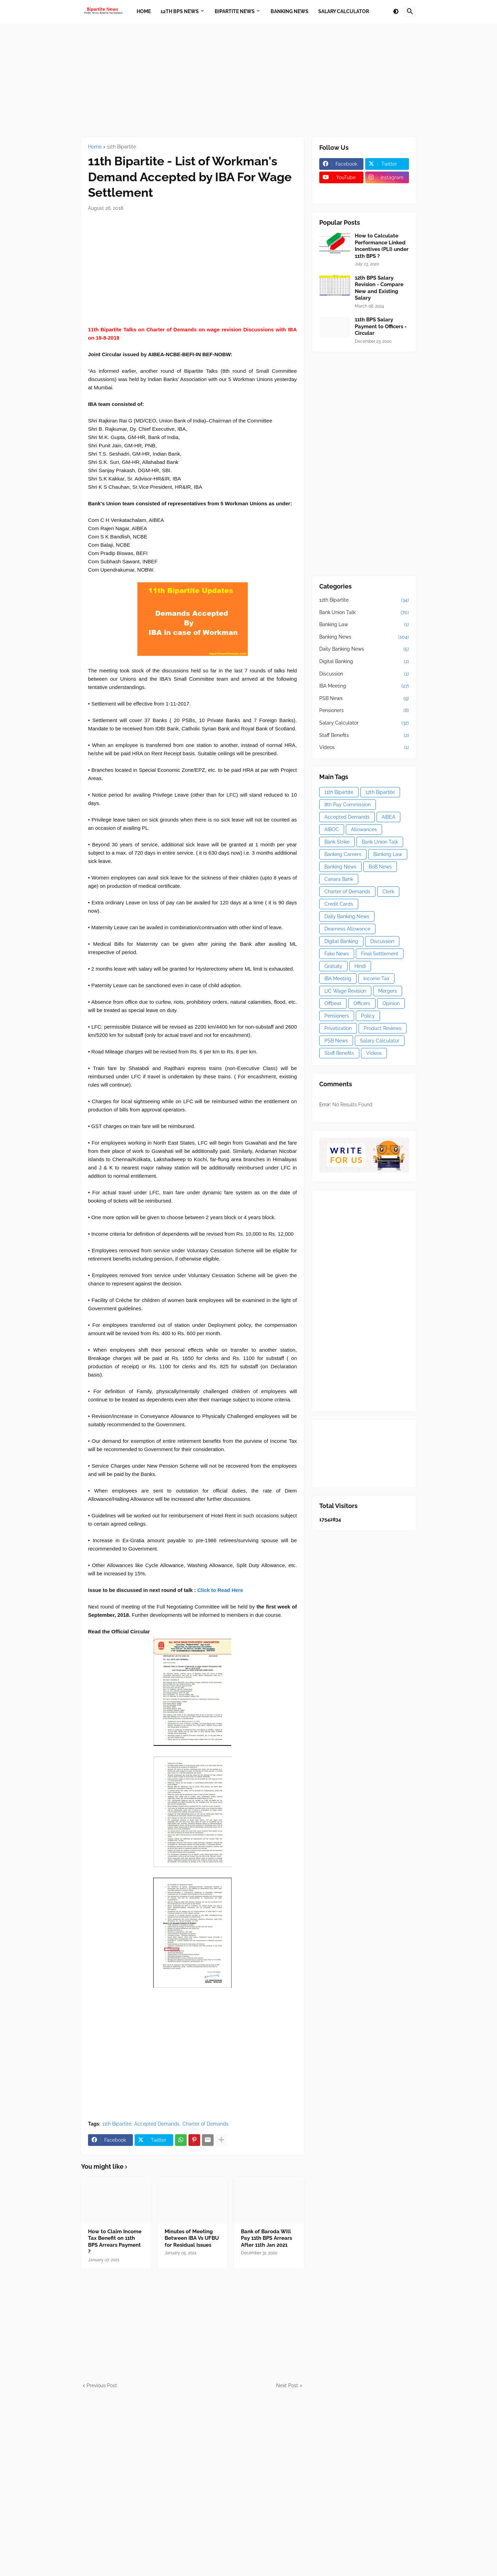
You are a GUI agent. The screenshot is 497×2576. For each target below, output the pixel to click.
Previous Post (102, 2385)
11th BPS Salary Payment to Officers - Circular (381, 326)
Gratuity (333, 966)
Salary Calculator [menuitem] (343, 11)
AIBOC (331, 829)
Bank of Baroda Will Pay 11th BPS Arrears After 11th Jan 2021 (266, 2238)
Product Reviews (382, 1028)
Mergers (387, 991)
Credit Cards (338, 904)
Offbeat (332, 1003)
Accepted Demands (156, 2124)
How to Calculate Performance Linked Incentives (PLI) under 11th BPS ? (382, 246)
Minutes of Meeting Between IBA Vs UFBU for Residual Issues (192, 2238)
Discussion (364, 674)
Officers (361, 1003)
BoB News (380, 866)
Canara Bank (338, 879)
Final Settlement (379, 953)
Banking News (364, 637)
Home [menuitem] (144, 11)
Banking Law (364, 624)
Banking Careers (342, 854)
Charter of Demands (205, 2124)
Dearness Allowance (347, 929)
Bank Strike (337, 842)
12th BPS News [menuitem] (179, 11)
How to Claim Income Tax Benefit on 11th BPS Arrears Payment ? (115, 2241)
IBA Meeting (364, 686)
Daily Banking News (364, 649)
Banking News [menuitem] (290, 11)
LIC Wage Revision (345, 991)
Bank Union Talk (364, 612)
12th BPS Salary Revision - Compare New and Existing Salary (379, 288)
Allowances (364, 829)
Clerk (388, 891)
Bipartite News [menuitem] (235, 11)
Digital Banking (364, 661)
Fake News (336, 953)
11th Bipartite (121, 146)
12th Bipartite (364, 600)
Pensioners (364, 710)
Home (94, 146)
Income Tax (376, 978)
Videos (364, 747)
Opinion (391, 1003)
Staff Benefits (364, 735)
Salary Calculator (364, 723)
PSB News (364, 698)
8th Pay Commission (347, 804)
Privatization (338, 1028)
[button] (396, 12)
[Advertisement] (248, 80)
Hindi (360, 966)
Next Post (287, 2385)
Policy (368, 1016)
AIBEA (388, 817)
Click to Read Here (220, 1590)
